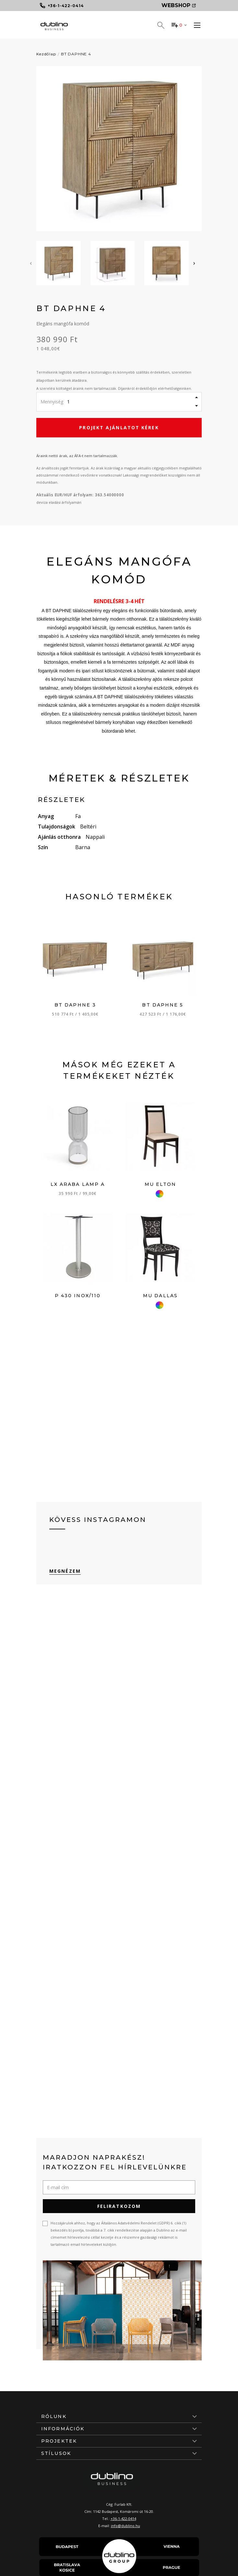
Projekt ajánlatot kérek (119, 427)
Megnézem (65, 1571)
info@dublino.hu (125, 2525)
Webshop (178, 5)
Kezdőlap (46, 53)
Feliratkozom (119, 2206)
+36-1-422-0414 (123, 2518)
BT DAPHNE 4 (76, 53)
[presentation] (31, 263)
